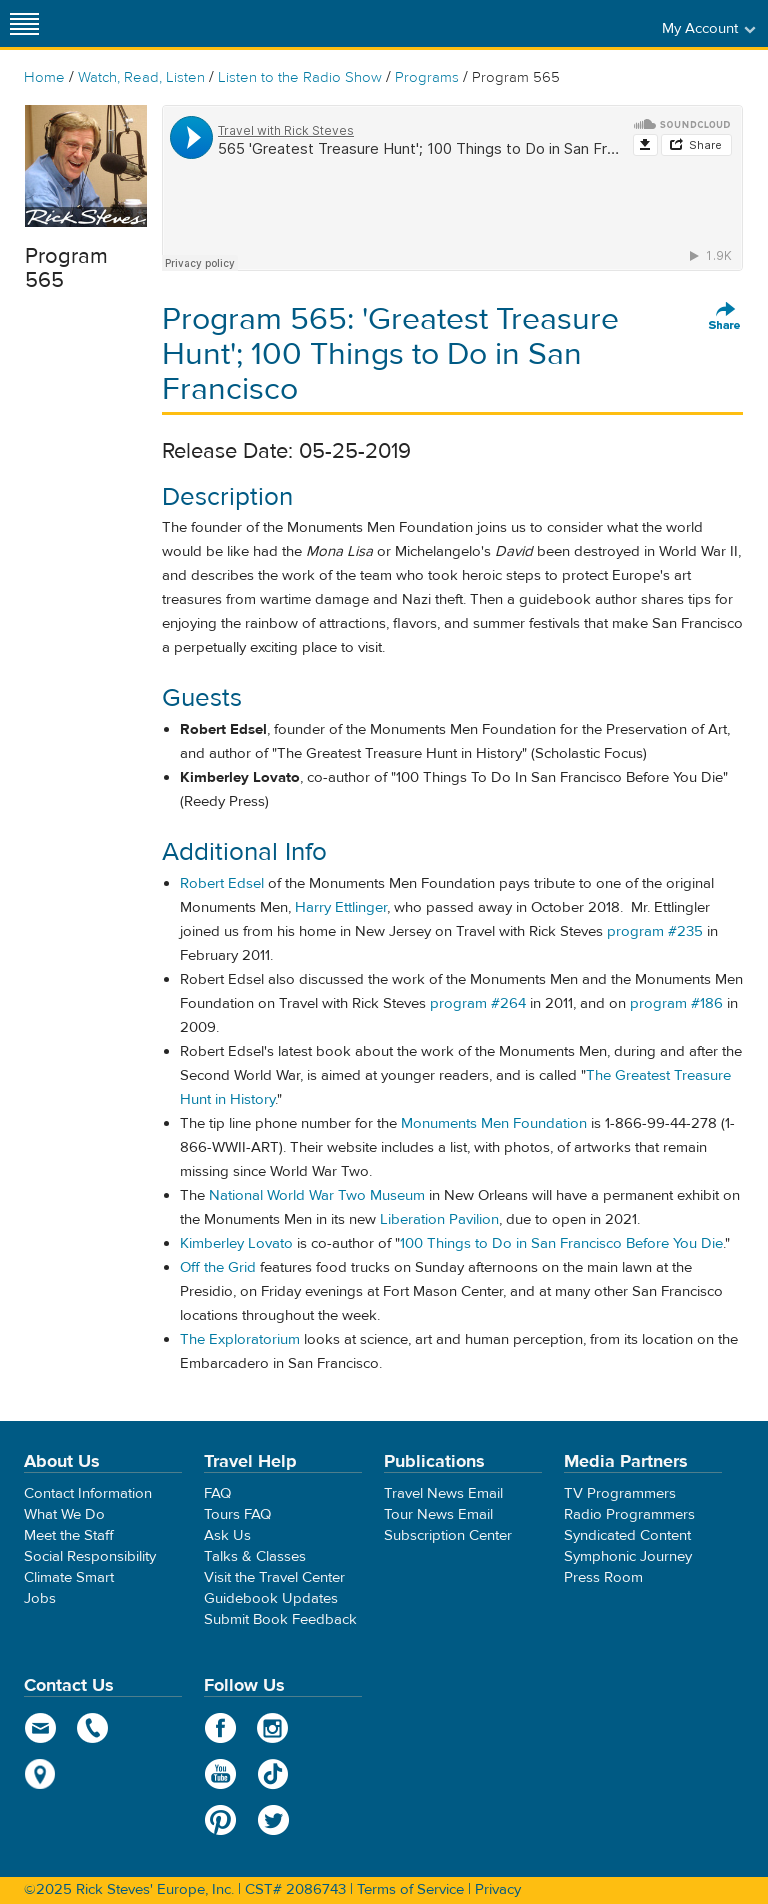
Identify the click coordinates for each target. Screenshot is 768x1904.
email (40, 1728)
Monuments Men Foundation (494, 1123)
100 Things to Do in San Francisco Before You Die (561, 1243)
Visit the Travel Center (274, 1577)
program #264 (478, 1003)
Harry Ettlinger (341, 907)
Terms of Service (410, 1889)
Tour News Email (438, 1514)
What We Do (64, 1514)
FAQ (217, 1493)
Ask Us (227, 1535)
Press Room (603, 1577)
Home (44, 77)
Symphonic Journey (628, 1556)
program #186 (676, 1003)
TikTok (273, 1774)
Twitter (273, 1820)
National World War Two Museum (317, 1195)
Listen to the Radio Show (300, 77)
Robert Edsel (222, 883)
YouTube (220, 1774)
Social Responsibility (90, 1556)
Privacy (498, 1889)
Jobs (40, 1598)
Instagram (273, 1728)
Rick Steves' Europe (384, 23)
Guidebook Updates (271, 1598)
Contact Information (88, 1493)
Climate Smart (69, 1577)
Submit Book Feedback (280, 1619)
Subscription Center (448, 1535)
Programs (427, 77)
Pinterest (220, 1820)
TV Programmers (620, 1493)
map (40, 1774)
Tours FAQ (237, 1514)
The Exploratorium (240, 1339)
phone (93, 1728)
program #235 (655, 931)
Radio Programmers (629, 1514)
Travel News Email (443, 1493)
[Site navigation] (25, 23)
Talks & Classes (255, 1556)
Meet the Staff (69, 1535)
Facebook (220, 1728)
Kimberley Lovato (236, 1243)
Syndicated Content (627, 1535)
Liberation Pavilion (439, 1219)
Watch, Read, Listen (141, 77)
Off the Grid (218, 1267)
